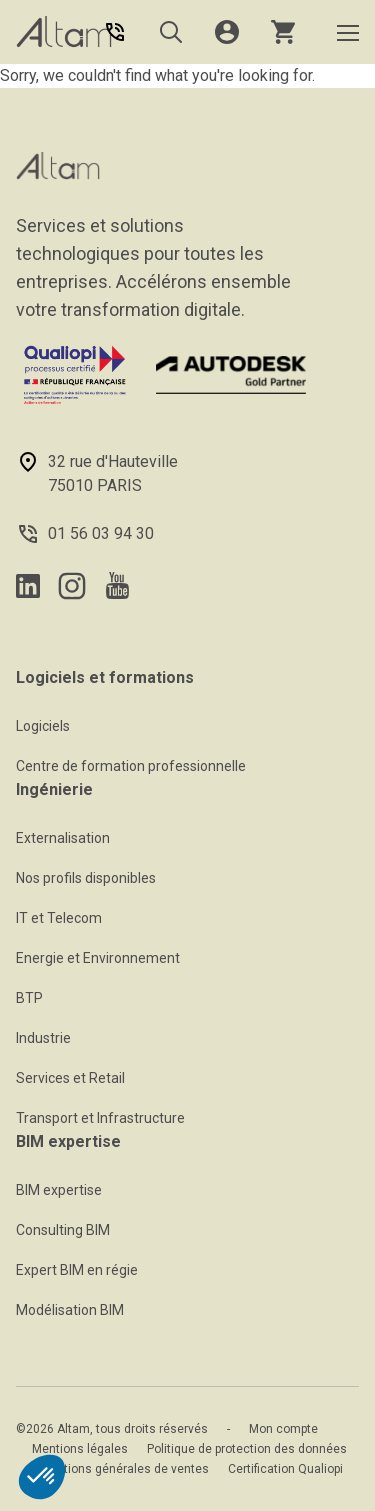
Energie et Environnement (98, 958)
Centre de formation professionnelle (131, 766)
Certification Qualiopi (285, 1469)
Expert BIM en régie (77, 1270)
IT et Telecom (59, 918)
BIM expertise (59, 1190)
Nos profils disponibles (86, 878)
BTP (29, 998)
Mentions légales (80, 1449)
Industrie (43, 1038)
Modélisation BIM (70, 1310)
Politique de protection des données (247, 1449)
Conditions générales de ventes (120, 1469)
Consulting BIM (63, 1230)
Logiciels (43, 726)
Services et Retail (70, 1078)
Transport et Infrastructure (100, 1118)
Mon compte (283, 1429)
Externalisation (63, 838)
